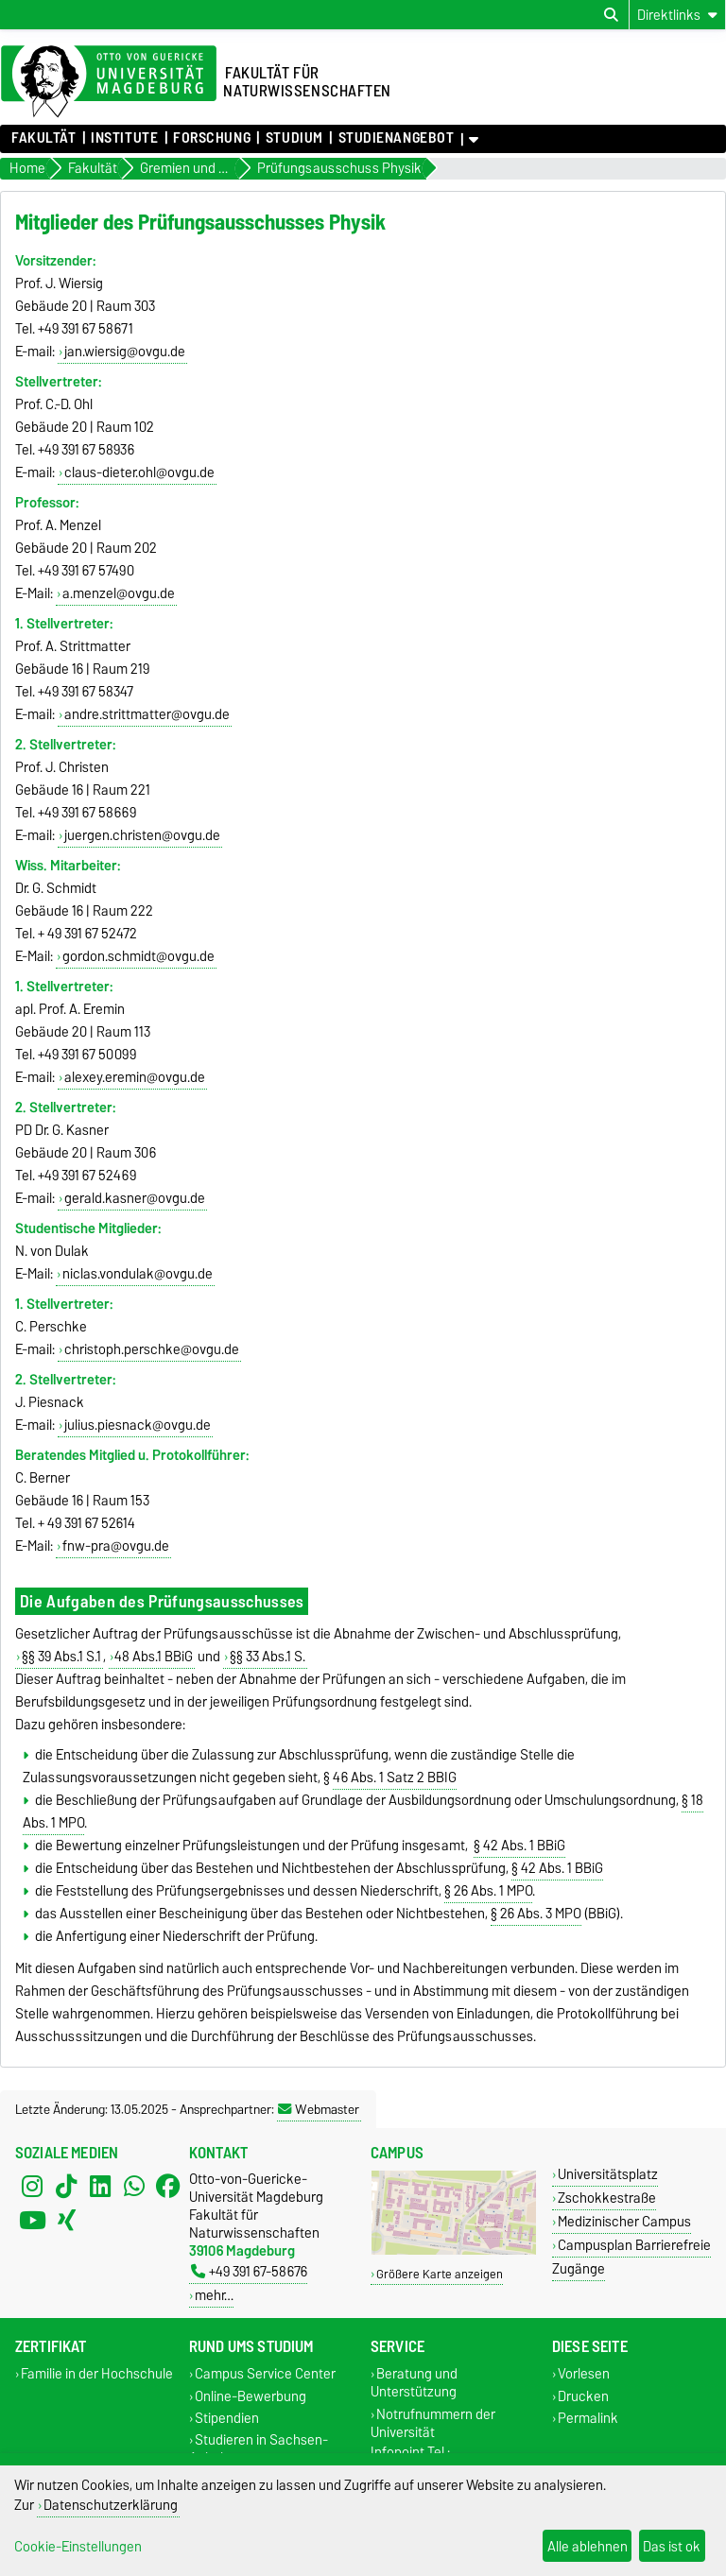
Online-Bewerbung (250, 2396)
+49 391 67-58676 (249, 2271)
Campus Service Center (265, 2374)
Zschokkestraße (607, 2197)
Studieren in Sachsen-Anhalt (258, 2448)
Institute (124, 138)
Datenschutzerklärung (110, 2504)
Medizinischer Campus (624, 2221)
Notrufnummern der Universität (433, 2423)
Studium (294, 138)
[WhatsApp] (134, 2187)
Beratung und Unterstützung (414, 2383)
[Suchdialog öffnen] (611, 15)
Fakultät (43, 138)
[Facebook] (168, 2187)
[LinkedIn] (100, 2187)
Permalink (588, 2418)
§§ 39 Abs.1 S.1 (61, 1656)
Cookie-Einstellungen (78, 2546)
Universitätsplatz (608, 2174)
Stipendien (227, 2418)
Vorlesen (584, 2374)
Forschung (212, 138)
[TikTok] (66, 2187)
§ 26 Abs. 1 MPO (488, 1891)
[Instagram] (32, 2187)
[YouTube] (32, 2221)
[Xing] (66, 2221)
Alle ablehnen (587, 2546)
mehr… (214, 2295)
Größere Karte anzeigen (439, 2274)
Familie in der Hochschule (97, 2374)
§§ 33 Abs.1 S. (267, 1656)
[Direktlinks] (677, 14)
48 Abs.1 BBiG (153, 1656)
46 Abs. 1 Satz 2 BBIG (395, 1777)
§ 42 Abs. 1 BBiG (519, 1845)
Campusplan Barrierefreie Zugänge (631, 2256)
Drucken (583, 2396)
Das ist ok (671, 2546)
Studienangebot (396, 138)
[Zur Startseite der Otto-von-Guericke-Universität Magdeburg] (108, 82)
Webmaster (318, 2109)
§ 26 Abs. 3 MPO (536, 1913)
